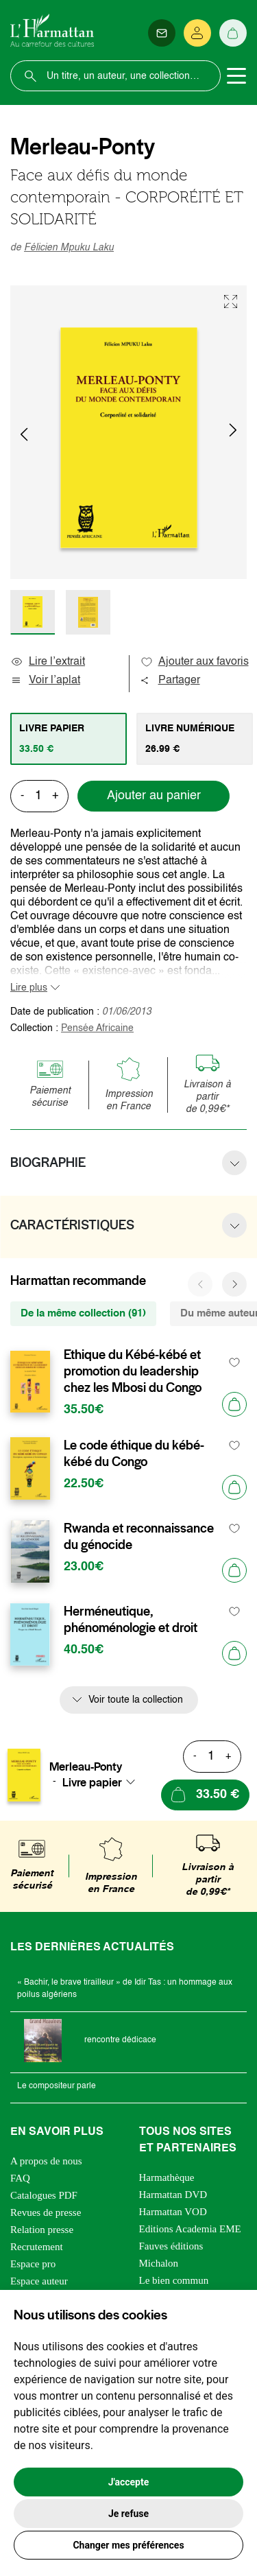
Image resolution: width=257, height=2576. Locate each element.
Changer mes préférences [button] (128, 2545)
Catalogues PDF (43, 2195)
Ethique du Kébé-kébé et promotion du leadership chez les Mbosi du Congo (132, 1371)
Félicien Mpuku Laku (69, 247)
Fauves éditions (171, 2246)
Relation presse (41, 2229)
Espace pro (33, 2263)
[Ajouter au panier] (234, 1404)
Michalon (159, 2263)
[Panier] (233, 33)
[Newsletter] (161, 33)
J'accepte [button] (128, 2482)
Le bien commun (174, 2280)
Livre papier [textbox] (92, 1782)
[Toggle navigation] (236, 76)
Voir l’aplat (45, 680)
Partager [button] (170, 680)
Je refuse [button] (128, 2513)
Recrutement (36, 2246)
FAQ (20, 2178)
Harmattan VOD (173, 2211)
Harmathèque (167, 2177)
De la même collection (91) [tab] (83, 1313)
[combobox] (102, 1782)
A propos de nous (46, 2160)
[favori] (234, 1362)
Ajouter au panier (154, 796)
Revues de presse (45, 2212)
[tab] (68, 739)
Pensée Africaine (97, 1028)
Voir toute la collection (135, 1700)
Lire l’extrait (47, 662)
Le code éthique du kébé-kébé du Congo (134, 1453)
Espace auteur (39, 2281)
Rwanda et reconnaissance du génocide (139, 1536)
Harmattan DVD (173, 2194)
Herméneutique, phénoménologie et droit (130, 1619)
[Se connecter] (197, 33)
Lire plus (28, 988)
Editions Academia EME (190, 2228)
